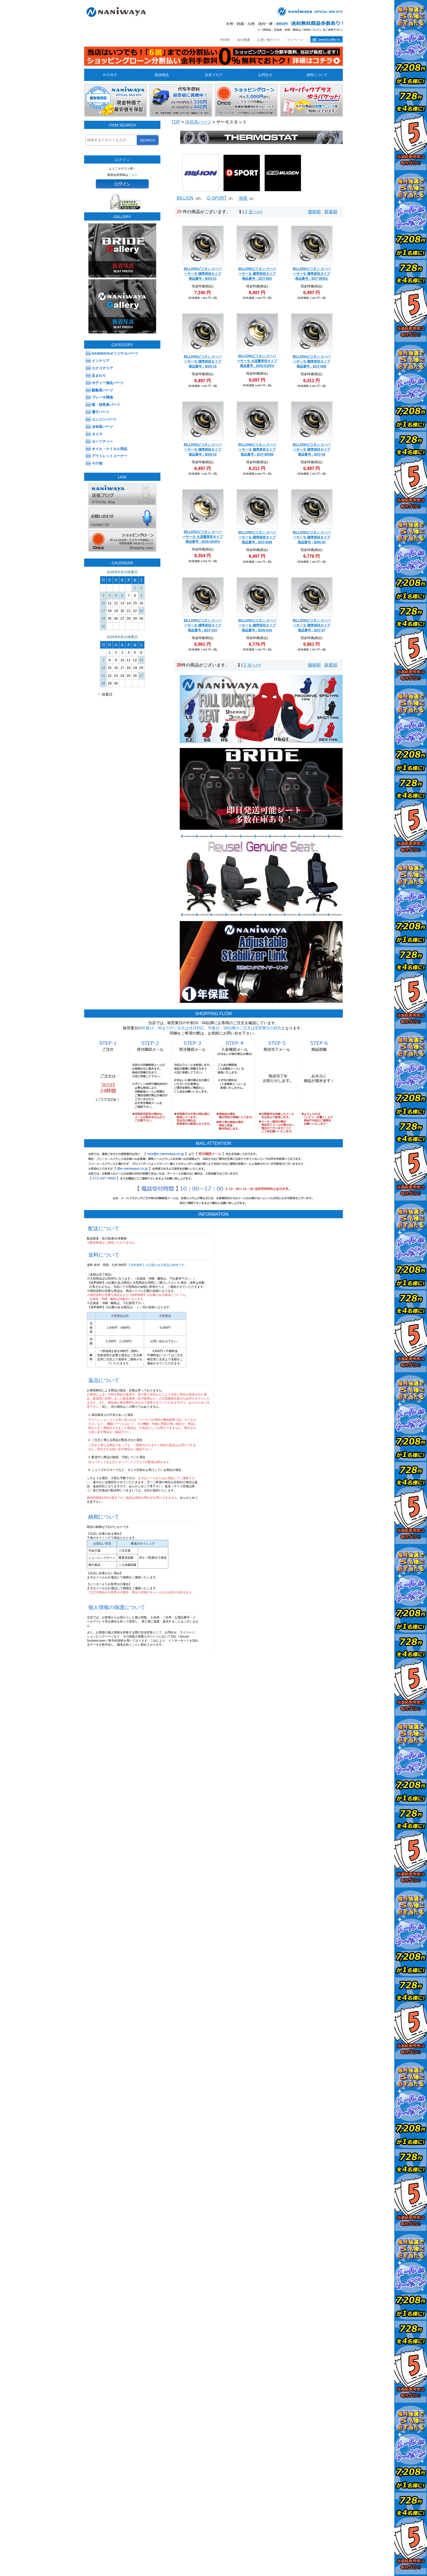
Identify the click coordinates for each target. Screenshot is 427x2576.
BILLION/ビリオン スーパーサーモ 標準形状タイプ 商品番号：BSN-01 (203, 273)
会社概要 (243, 40)
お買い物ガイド (268, 40)
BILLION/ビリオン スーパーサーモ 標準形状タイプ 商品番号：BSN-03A (257, 625)
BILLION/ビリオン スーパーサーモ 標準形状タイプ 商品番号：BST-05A (257, 273)
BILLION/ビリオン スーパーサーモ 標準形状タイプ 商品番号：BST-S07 (203, 625)
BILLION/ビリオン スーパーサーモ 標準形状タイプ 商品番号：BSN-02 (203, 449)
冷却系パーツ (198, 122)
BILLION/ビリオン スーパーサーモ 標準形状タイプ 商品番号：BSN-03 (312, 537)
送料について (317, 75)
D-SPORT (217, 198)
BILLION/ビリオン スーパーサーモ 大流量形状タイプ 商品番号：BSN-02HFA (202, 537)
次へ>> (256, 211)
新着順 (330, 211)
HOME (225, 40)
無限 (243, 198)
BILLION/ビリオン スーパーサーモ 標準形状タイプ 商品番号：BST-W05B (257, 449)
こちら (132, 174)
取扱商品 (162, 75)
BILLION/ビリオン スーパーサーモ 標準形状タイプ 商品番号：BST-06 (312, 449)
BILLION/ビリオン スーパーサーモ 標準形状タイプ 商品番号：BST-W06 (257, 537)
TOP (175, 122)
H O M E (110, 75)
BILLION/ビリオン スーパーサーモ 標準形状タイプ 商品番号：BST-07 (312, 625)
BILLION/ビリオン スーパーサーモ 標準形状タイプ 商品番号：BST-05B (312, 361)
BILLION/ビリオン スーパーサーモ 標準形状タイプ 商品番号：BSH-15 (203, 361)
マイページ (295, 40)
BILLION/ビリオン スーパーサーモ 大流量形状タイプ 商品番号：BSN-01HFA (257, 361)
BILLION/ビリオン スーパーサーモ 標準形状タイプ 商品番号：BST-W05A (312, 273)
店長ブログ (213, 75)
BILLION (185, 198)
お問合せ (265, 75)
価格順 (314, 211)
